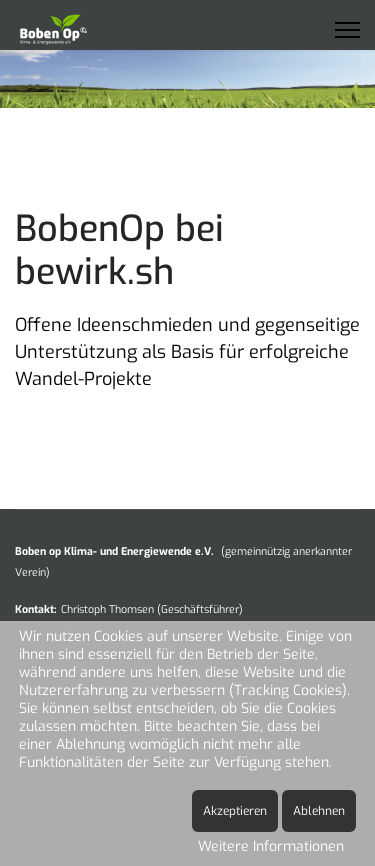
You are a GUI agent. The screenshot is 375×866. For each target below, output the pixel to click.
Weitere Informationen (271, 846)
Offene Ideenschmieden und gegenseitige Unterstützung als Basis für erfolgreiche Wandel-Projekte (187, 352)
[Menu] (347, 30)
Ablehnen (319, 811)
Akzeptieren (235, 811)
